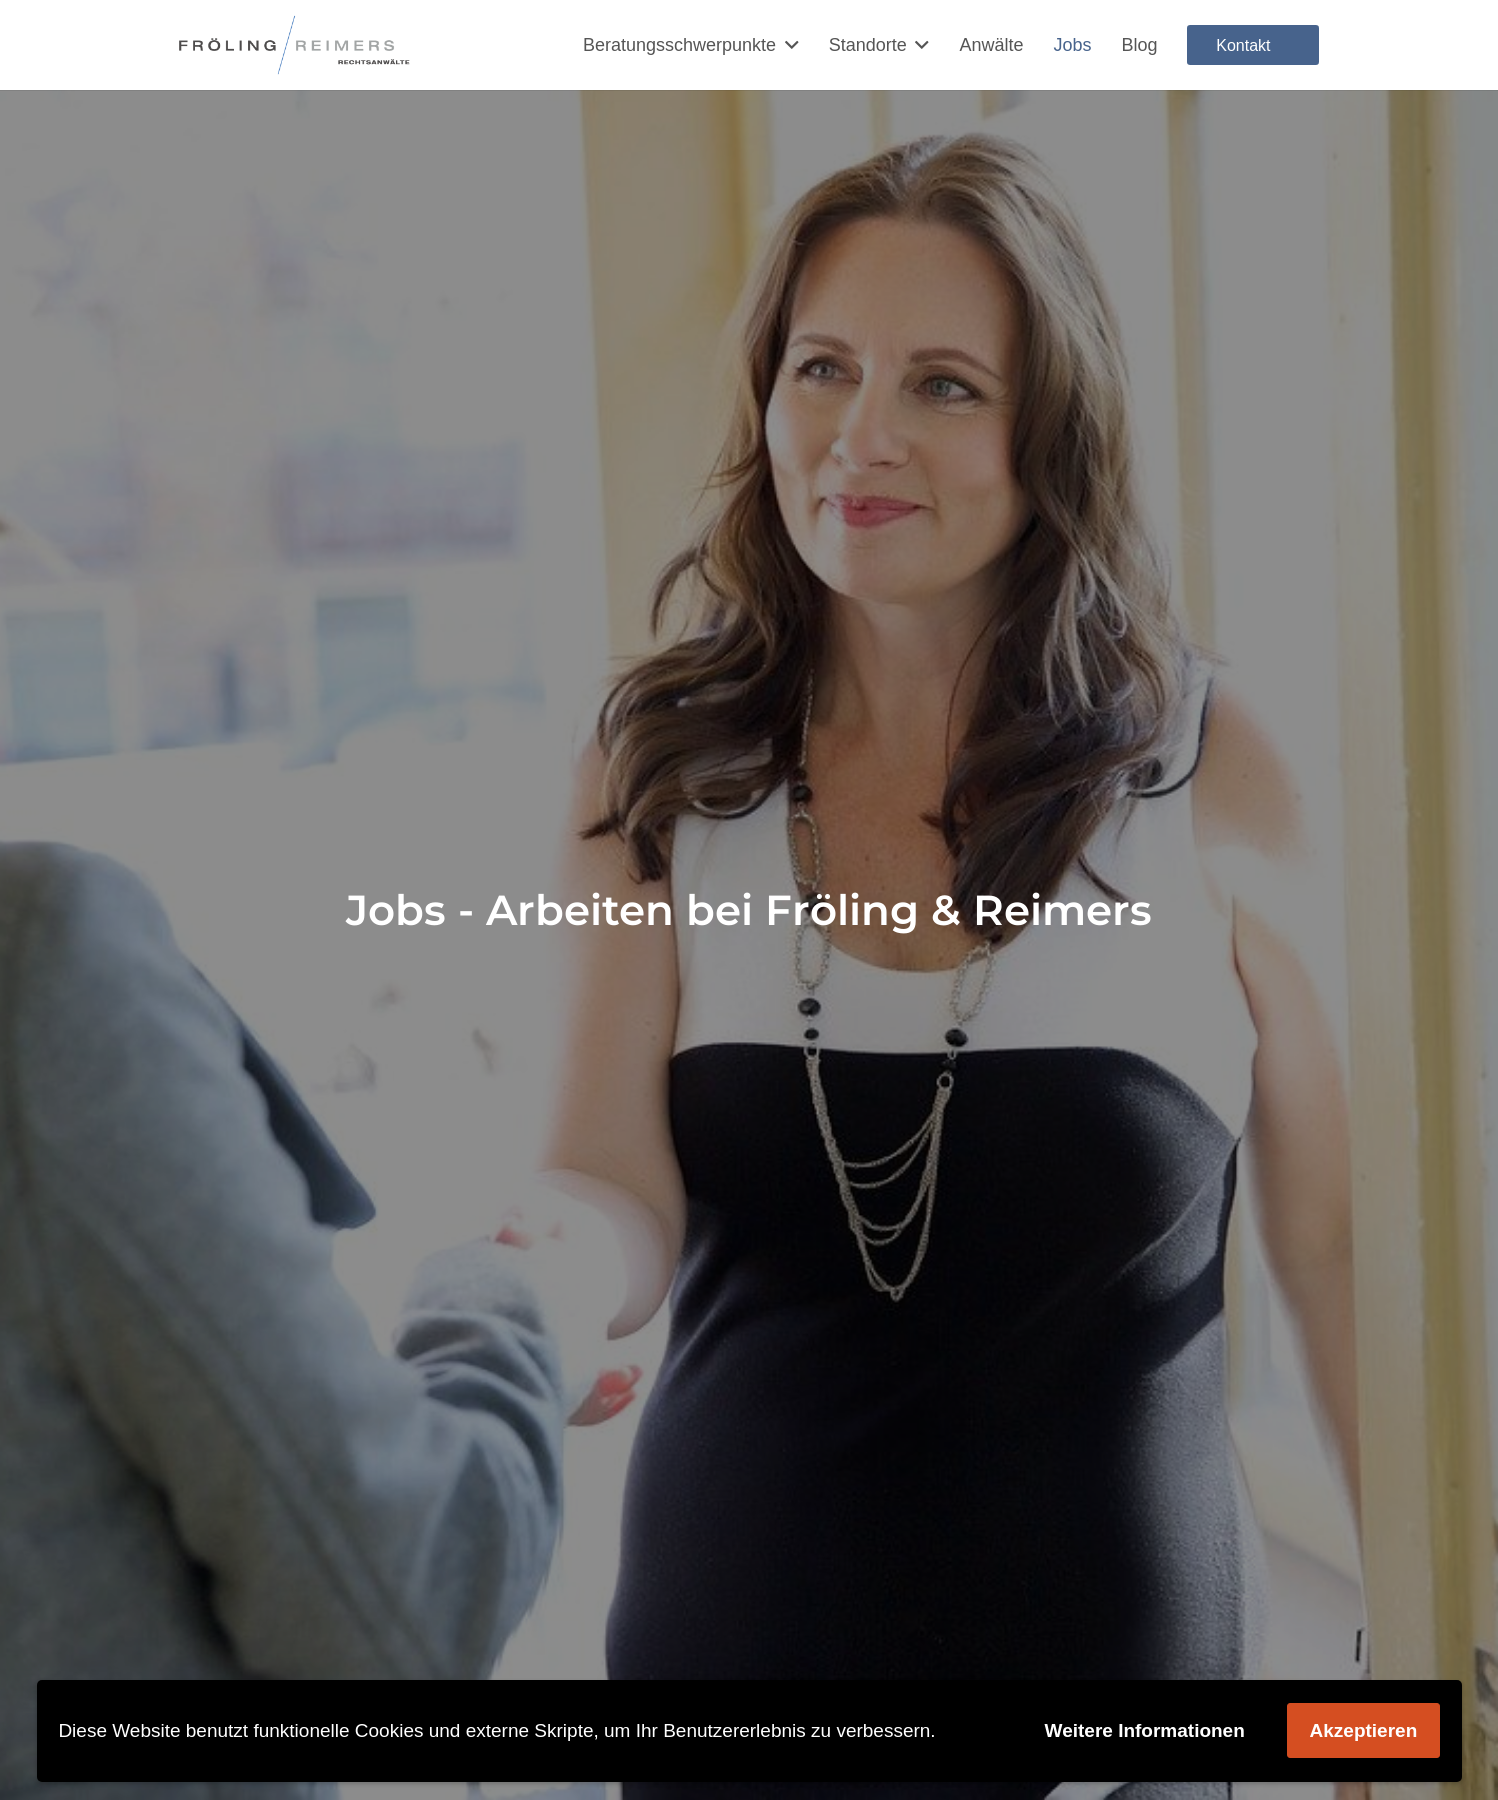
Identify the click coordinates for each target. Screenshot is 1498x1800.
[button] (787, 45)
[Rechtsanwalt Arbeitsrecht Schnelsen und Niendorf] (295, 45)
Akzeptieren (1364, 1730)
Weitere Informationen (1145, 1730)
